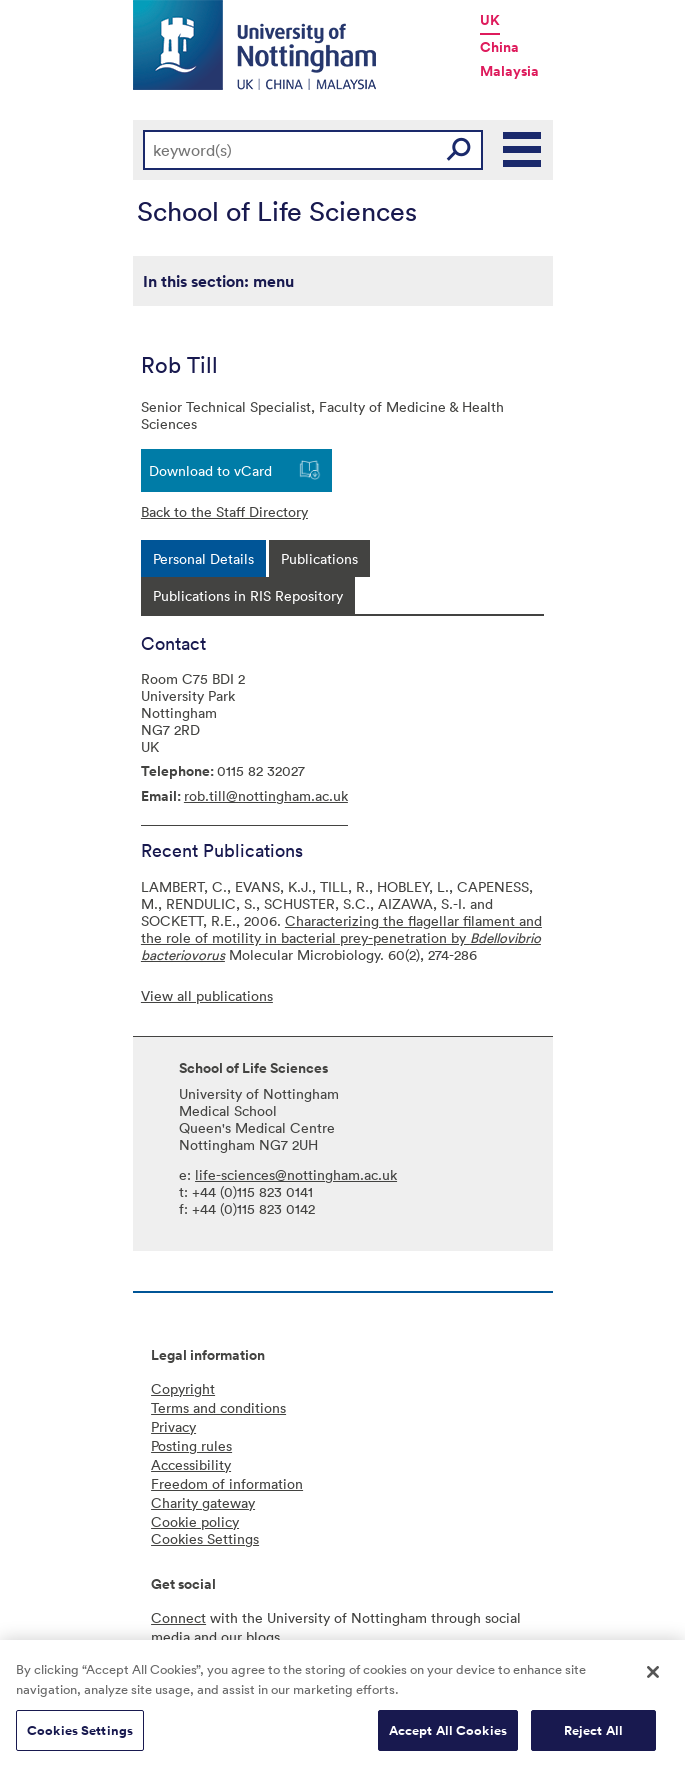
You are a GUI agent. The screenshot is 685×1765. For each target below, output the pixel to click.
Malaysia (509, 71)
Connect (178, 1617)
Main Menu (523, 150)
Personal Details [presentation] (203, 558)
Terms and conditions (218, 1407)
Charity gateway (203, 1502)
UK (490, 20)
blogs (263, 1636)
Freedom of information (227, 1483)
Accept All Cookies (448, 1735)
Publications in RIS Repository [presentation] (248, 595)
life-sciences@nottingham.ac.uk (296, 1174)
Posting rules (191, 1445)
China (499, 47)
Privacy (173, 1426)
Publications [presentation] (319, 558)
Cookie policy (195, 1521)
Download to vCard (210, 470)
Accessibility (191, 1464)
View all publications (207, 995)
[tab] (203, 558)
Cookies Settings (80, 1735)
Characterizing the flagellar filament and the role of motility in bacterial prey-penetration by (341, 937)
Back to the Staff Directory (224, 511)
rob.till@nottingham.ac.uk (266, 795)
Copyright (183, 1388)
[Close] (653, 1678)
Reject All (593, 1735)
